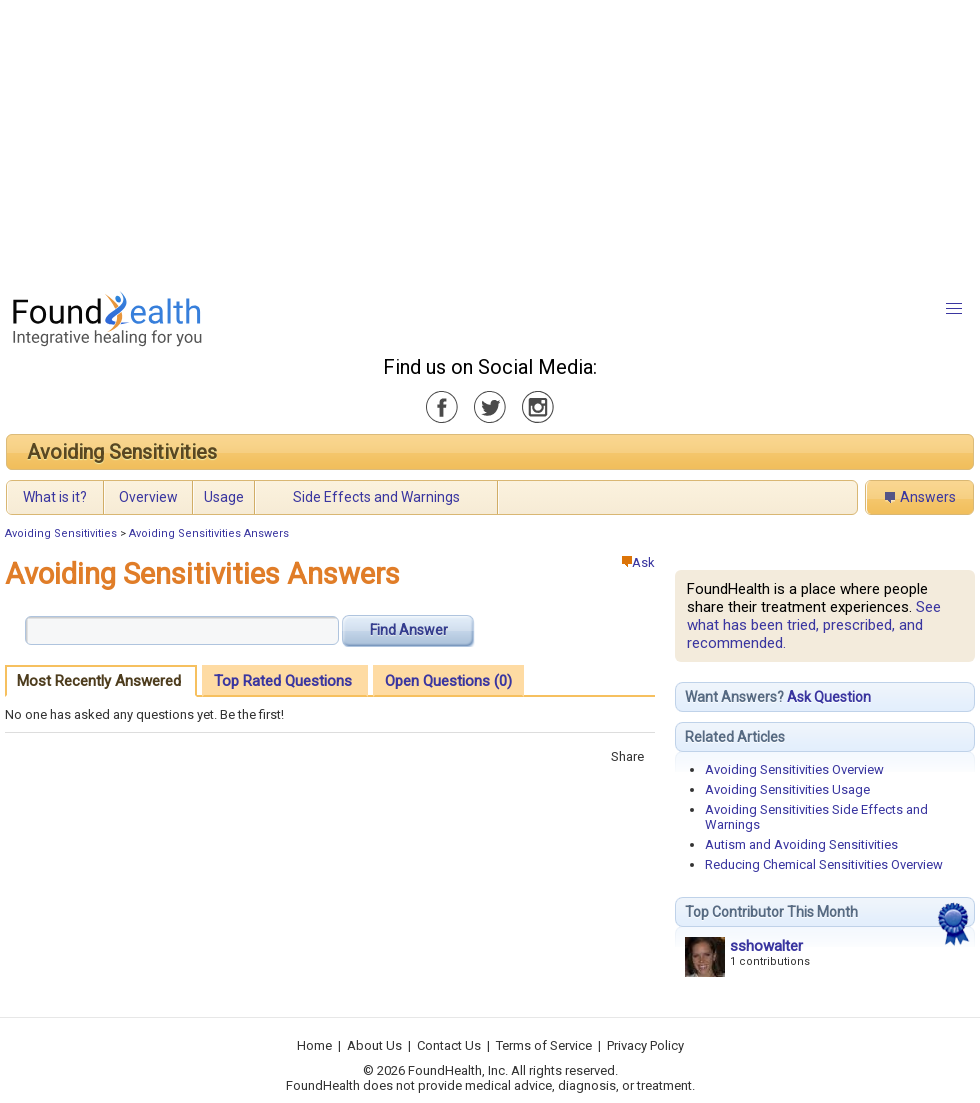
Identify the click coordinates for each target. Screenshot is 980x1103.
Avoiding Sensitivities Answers (209, 533)
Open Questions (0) (448, 681)
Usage (224, 497)
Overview (148, 497)
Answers (928, 497)
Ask (638, 562)
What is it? (55, 497)
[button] (954, 309)
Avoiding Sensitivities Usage (787, 789)
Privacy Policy (645, 1045)
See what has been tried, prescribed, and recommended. (814, 625)
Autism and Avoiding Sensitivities (801, 844)
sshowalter (766, 946)
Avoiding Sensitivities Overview (794, 769)
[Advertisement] (446, 140)
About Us (374, 1045)
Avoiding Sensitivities (122, 452)
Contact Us (449, 1045)
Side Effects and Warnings (376, 497)
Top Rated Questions (283, 681)
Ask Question (829, 697)
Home (314, 1045)
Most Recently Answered (99, 681)
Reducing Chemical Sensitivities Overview (824, 864)
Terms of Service (544, 1045)
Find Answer (409, 630)
